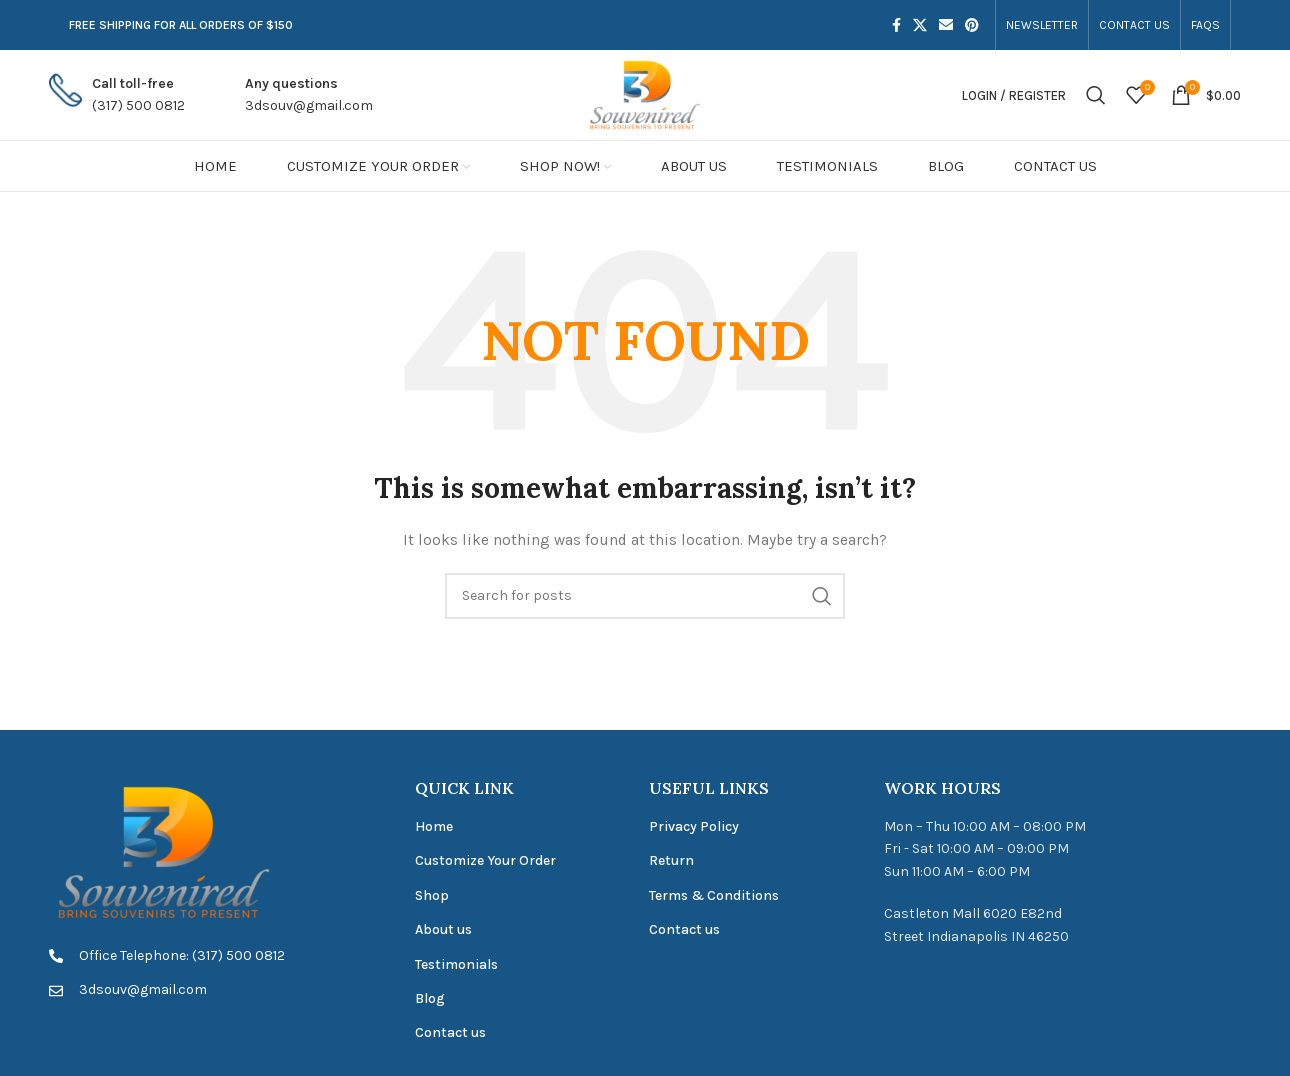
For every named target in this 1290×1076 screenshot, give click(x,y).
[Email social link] (946, 25)
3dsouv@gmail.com (309, 105)
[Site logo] (645, 93)
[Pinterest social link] (972, 25)
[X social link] (920, 25)
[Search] (1096, 95)
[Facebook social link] (896, 25)
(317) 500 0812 (138, 105)
